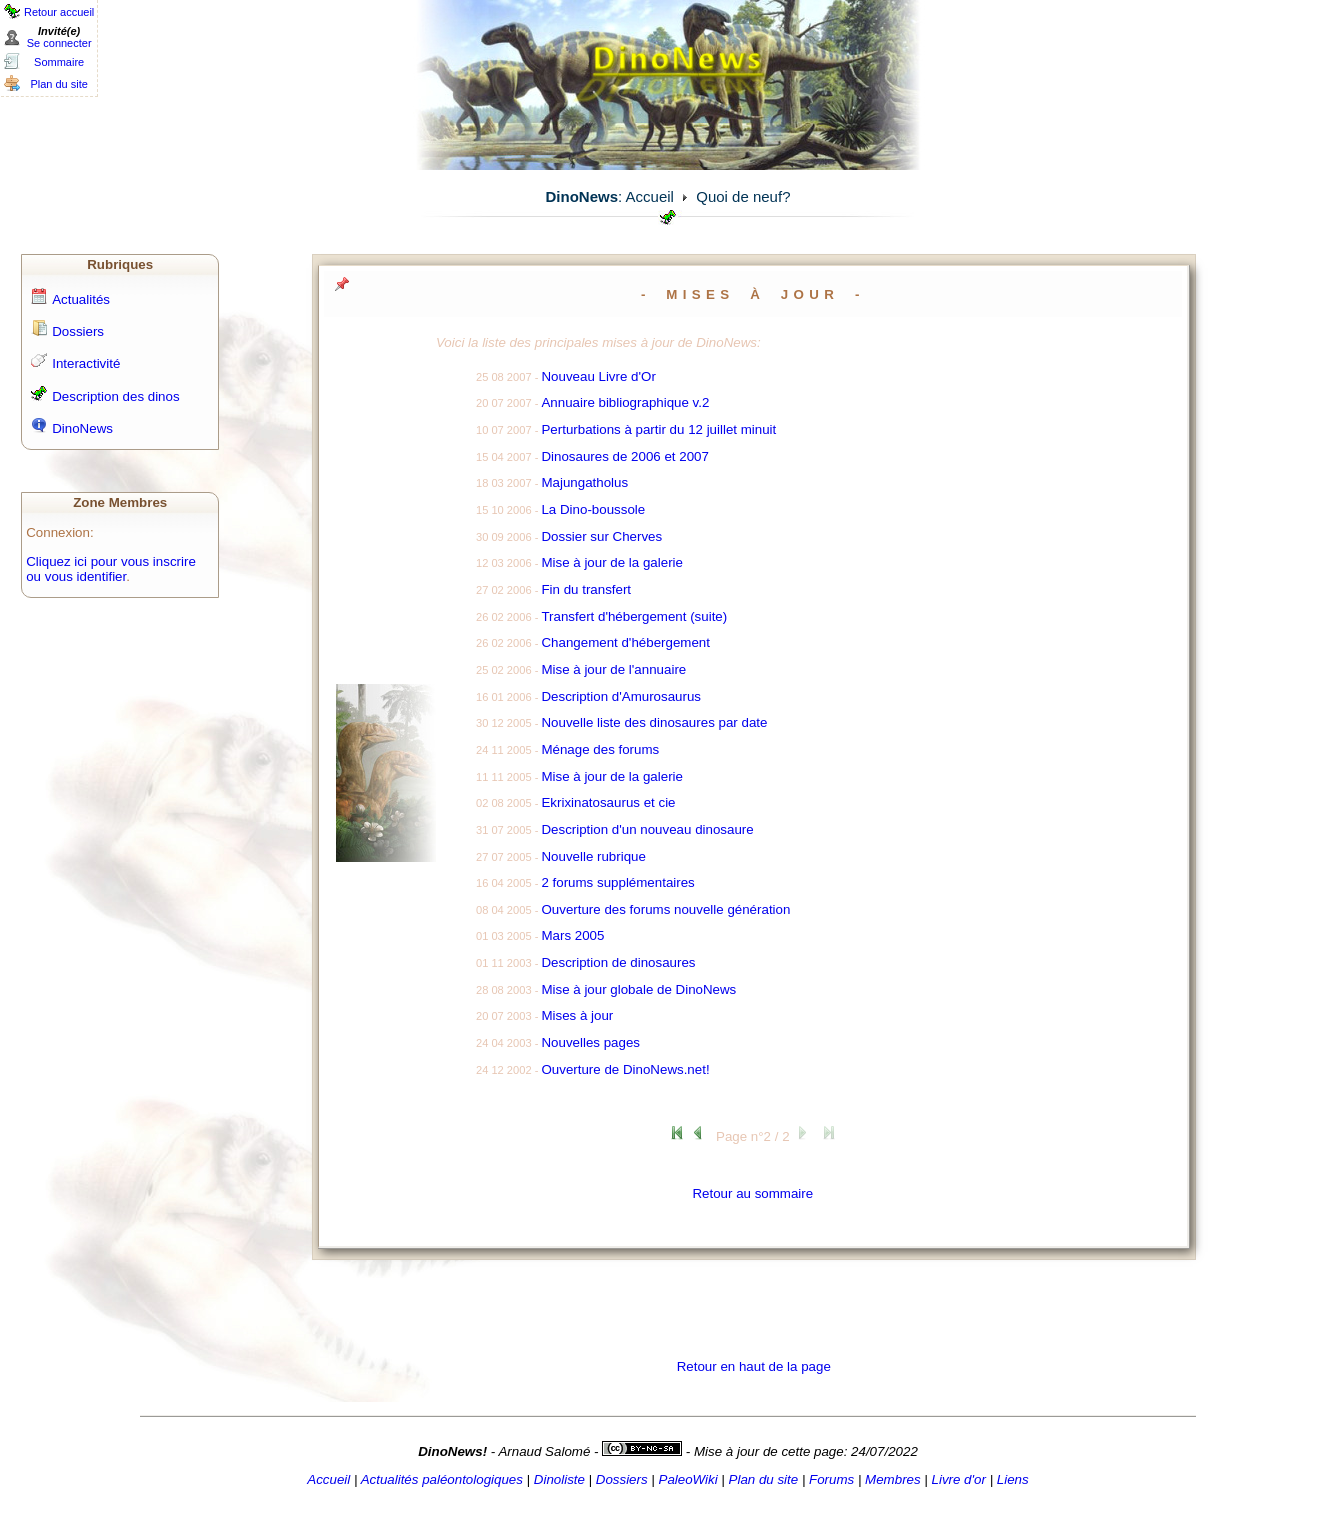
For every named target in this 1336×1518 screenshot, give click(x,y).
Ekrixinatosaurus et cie (608, 802)
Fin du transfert (586, 589)
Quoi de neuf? (743, 196)
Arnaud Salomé (544, 1451)
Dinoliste (559, 1479)
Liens (1013, 1479)
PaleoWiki (688, 1479)
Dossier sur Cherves (601, 536)
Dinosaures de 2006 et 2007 (624, 456)
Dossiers (78, 331)
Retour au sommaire (752, 1193)
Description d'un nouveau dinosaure (647, 829)
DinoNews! (452, 1451)
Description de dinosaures (618, 962)
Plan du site (58, 84)
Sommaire (59, 62)
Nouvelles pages (590, 1042)
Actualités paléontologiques (442, 1479)
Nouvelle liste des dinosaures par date (654, 722)
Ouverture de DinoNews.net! (625, 1069)
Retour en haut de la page (754, 1366)
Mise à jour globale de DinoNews (638, 989)
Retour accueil (59, 12)
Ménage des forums (600, 749)
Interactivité (86, 363)
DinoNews (82, 428)
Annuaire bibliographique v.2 (625, 402)
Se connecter (59, 43)
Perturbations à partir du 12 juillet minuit (658, 429)
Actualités (81, 299)
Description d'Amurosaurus (621, 696)
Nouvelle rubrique (593, 856)
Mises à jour (577, 1015)
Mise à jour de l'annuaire (613, 669)
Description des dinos (115, 396)
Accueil (650, 196)
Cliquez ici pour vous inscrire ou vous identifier (111, 569)
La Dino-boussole (593, 509)
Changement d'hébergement (625, 642)
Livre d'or (959, 1479)
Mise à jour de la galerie (612, 562)
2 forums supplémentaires (617, 882)
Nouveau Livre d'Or (598, 376)
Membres (893, 1479)
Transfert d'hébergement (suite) (634, 616)
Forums (831, 1479)
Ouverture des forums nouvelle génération (665, 909)
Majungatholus (584, 482)
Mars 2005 (572, 935)
